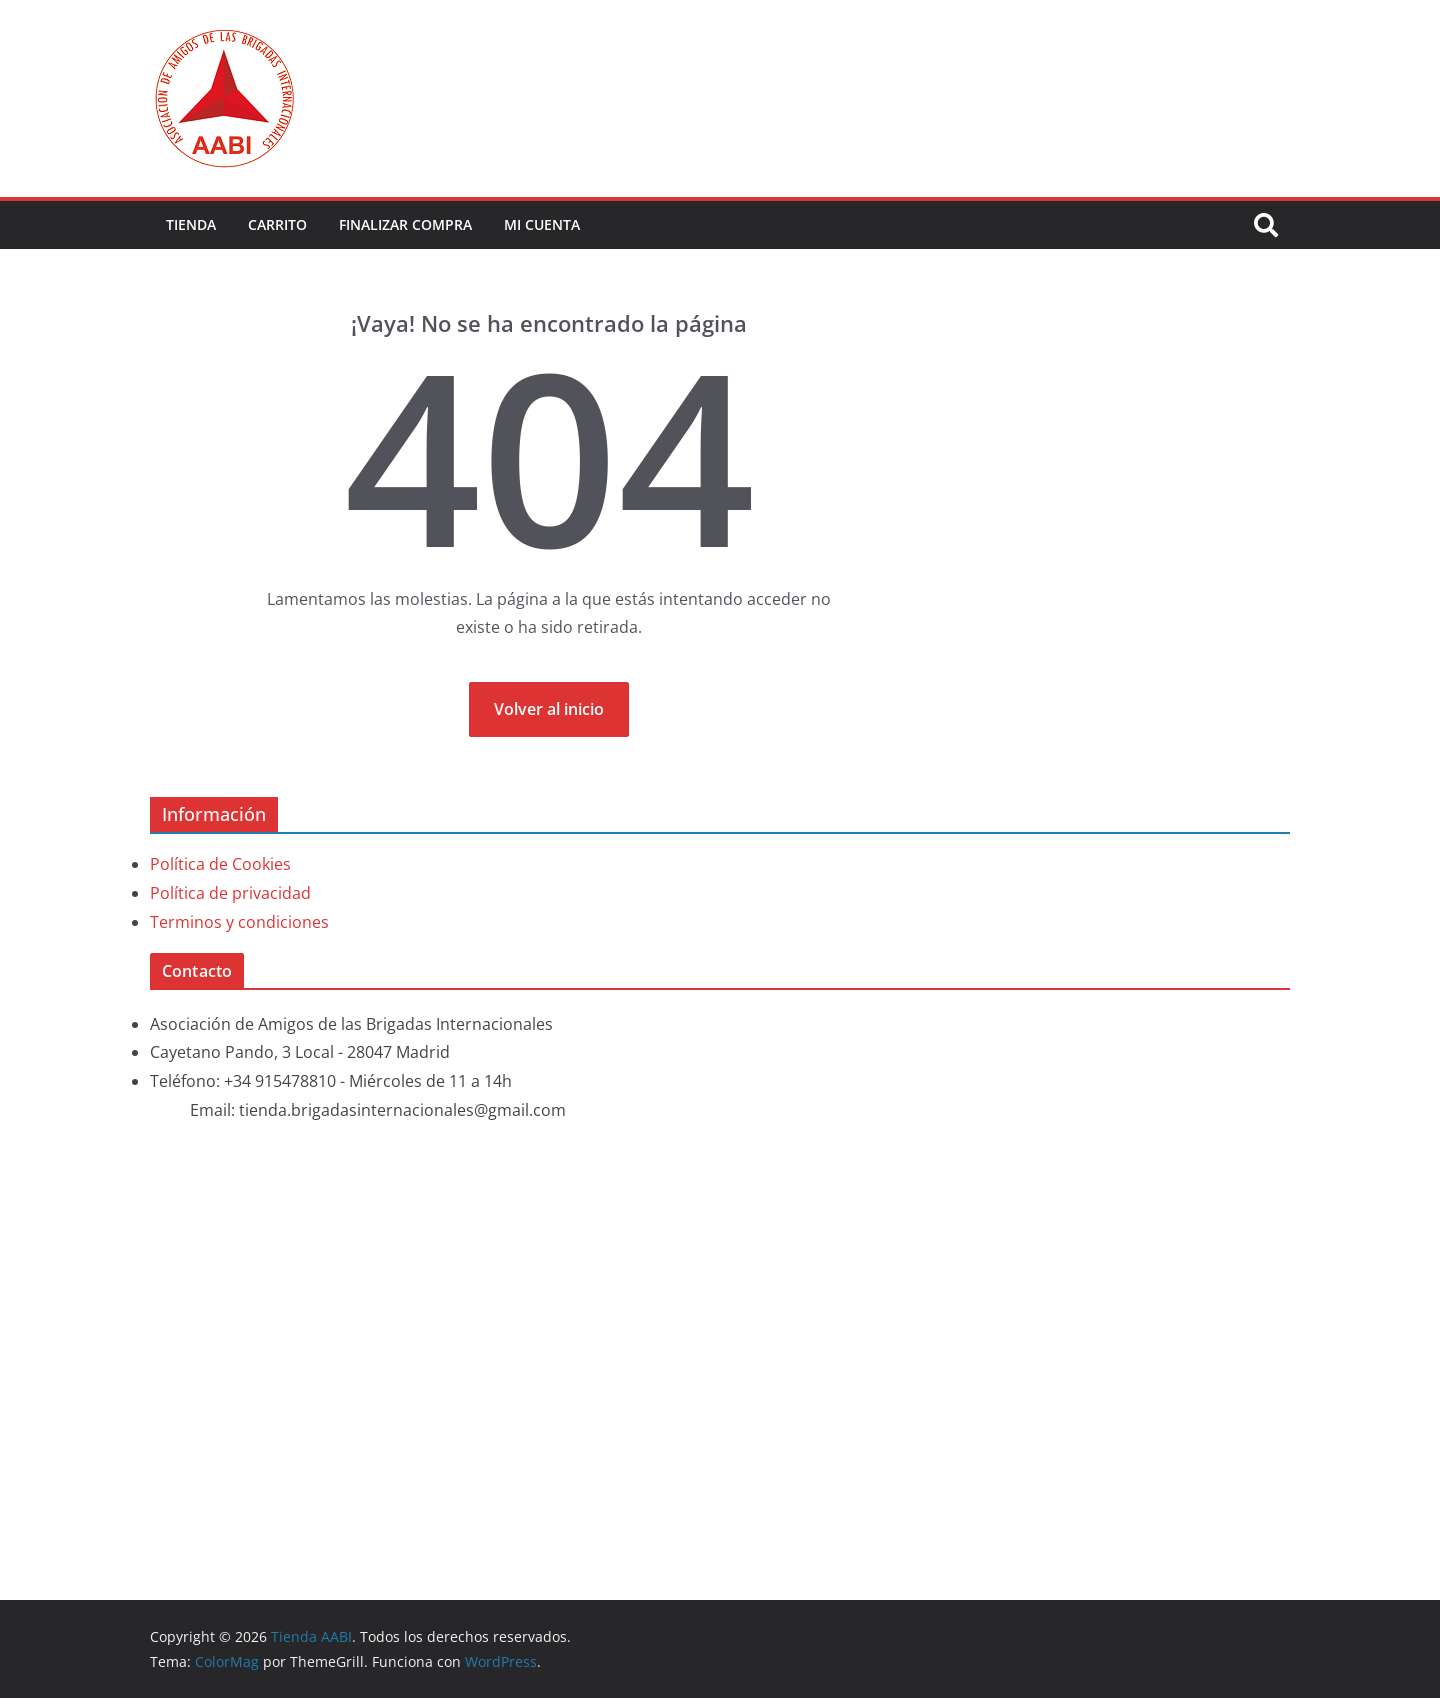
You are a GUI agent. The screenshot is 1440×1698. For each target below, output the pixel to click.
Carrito (277, 224)
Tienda (191, 224)
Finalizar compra (405, 224)
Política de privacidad (230, 893)
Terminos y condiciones (239, 922)
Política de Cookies (220, 864)
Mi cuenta (542, 224)
